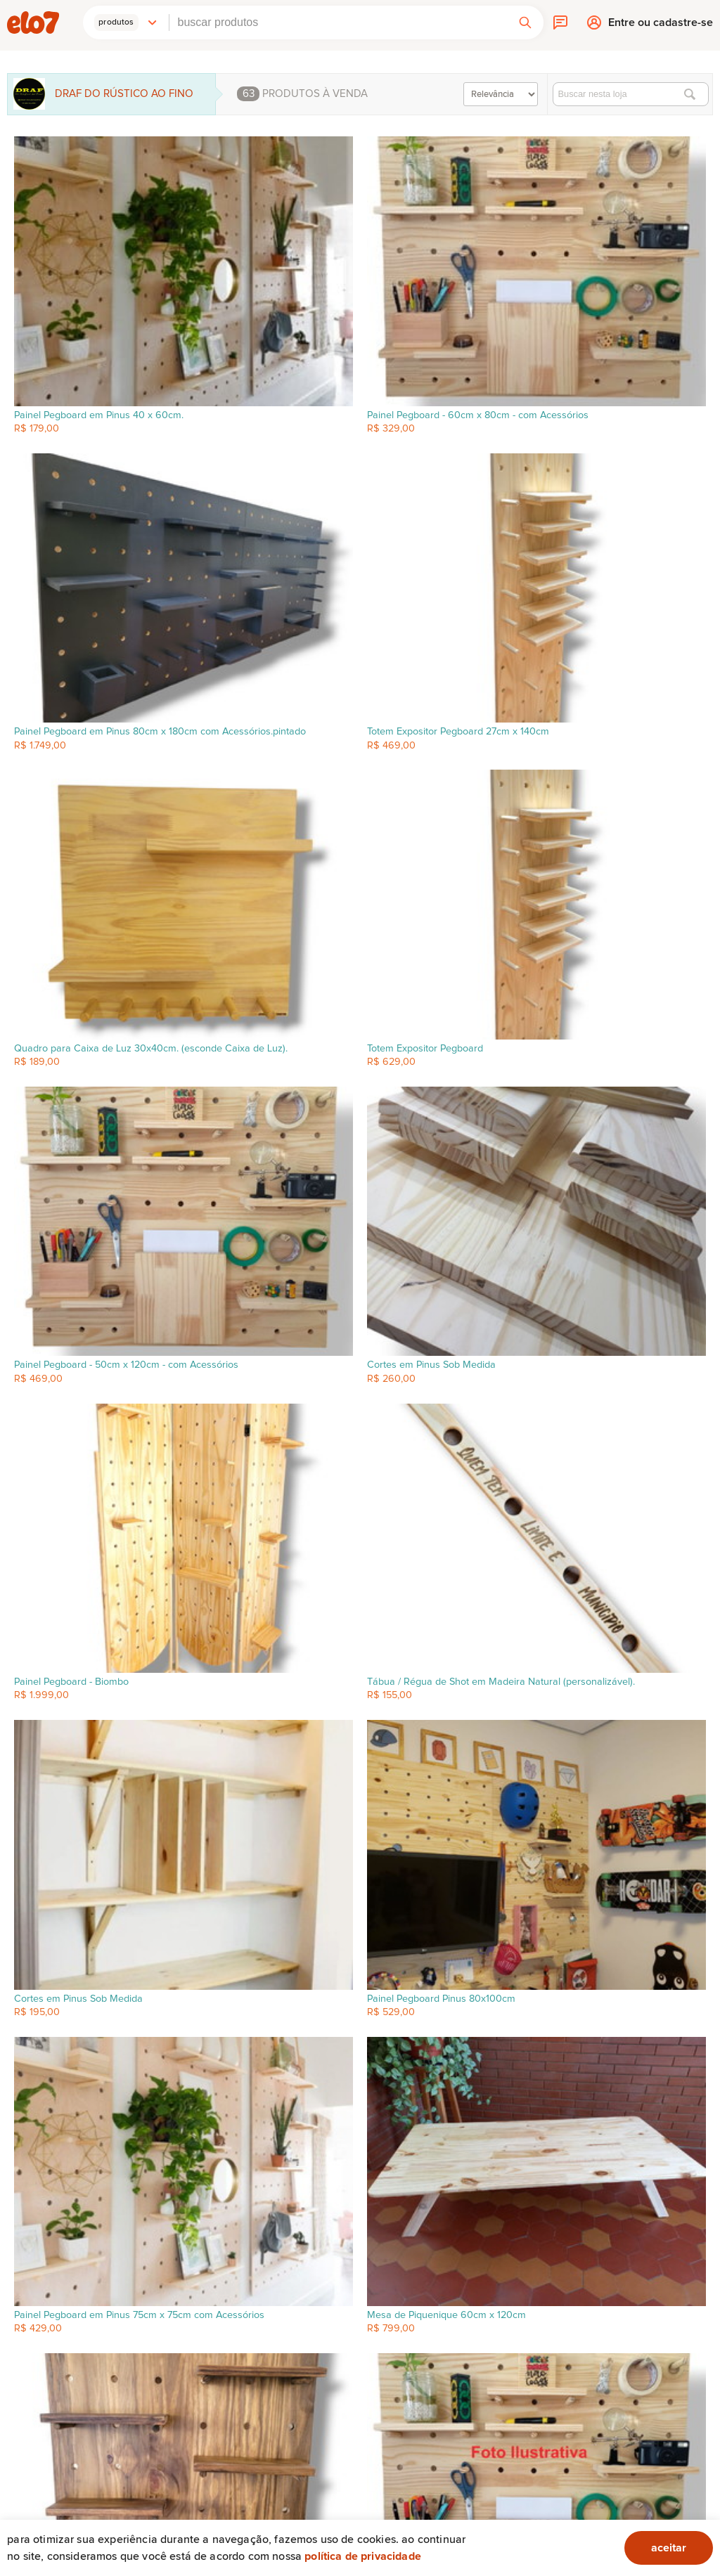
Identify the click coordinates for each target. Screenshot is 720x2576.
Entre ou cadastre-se (660, 25)
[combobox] (338, 22)
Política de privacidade (362, 2556)
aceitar (668, 2548)
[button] (126, 22)
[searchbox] (338, 22)
